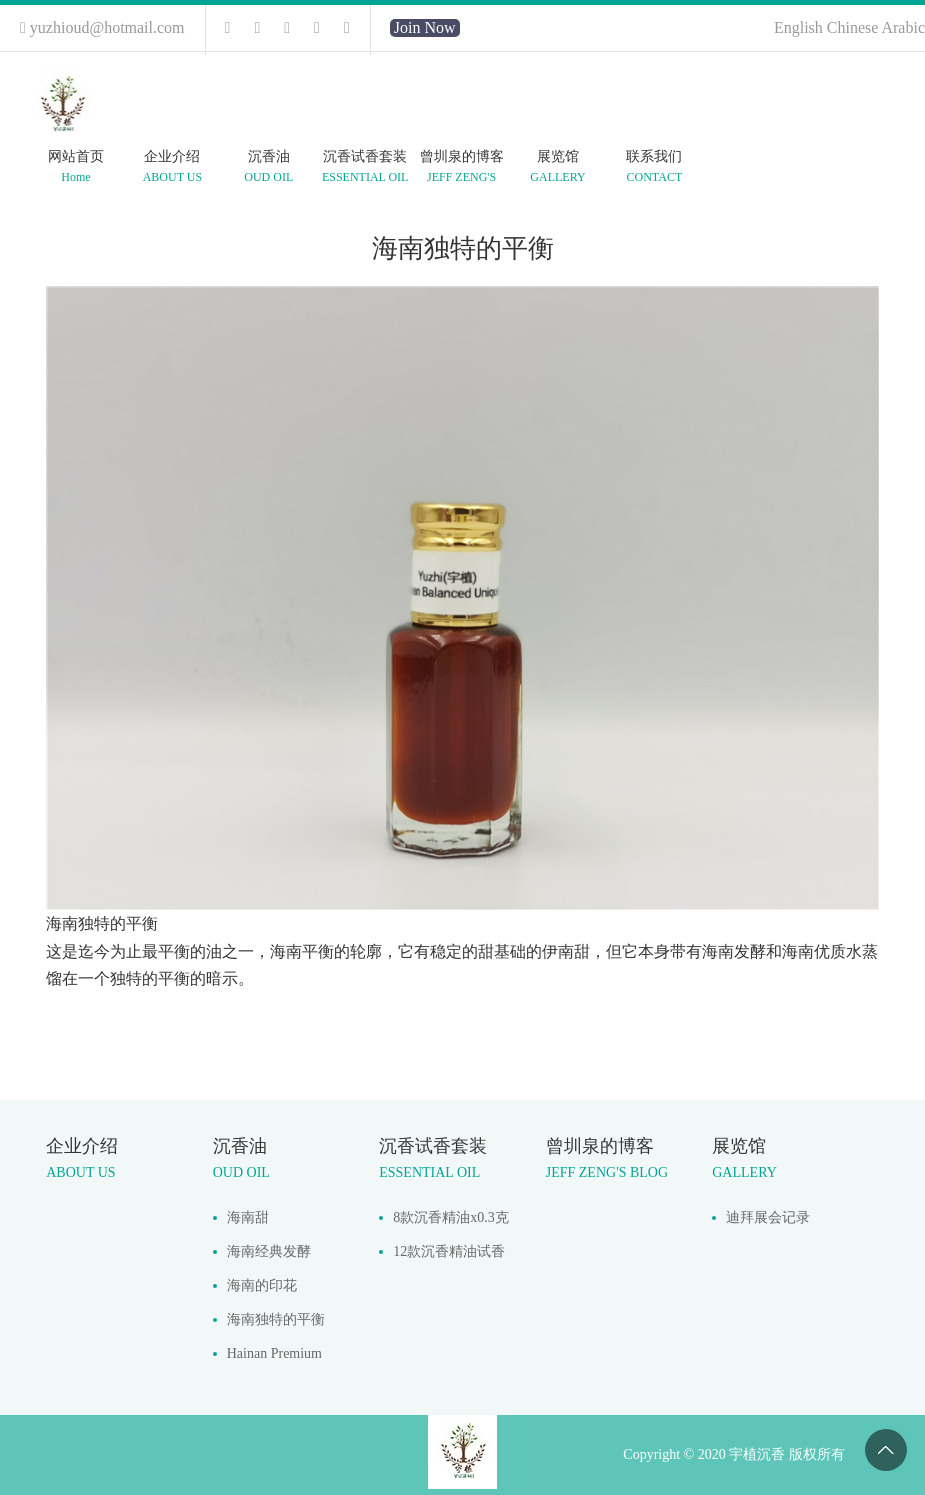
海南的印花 (262, 1285)
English (800, 27)
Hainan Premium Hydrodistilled (274, 1358)
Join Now (425, 27)
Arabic (903, 27)
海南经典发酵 (269, 1251)
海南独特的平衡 (276, 1319)
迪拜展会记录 (768, 1217)
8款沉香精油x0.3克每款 (451, 1222)
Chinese (854, 27)
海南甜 (248, 1217)
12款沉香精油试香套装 (449, 1256)
